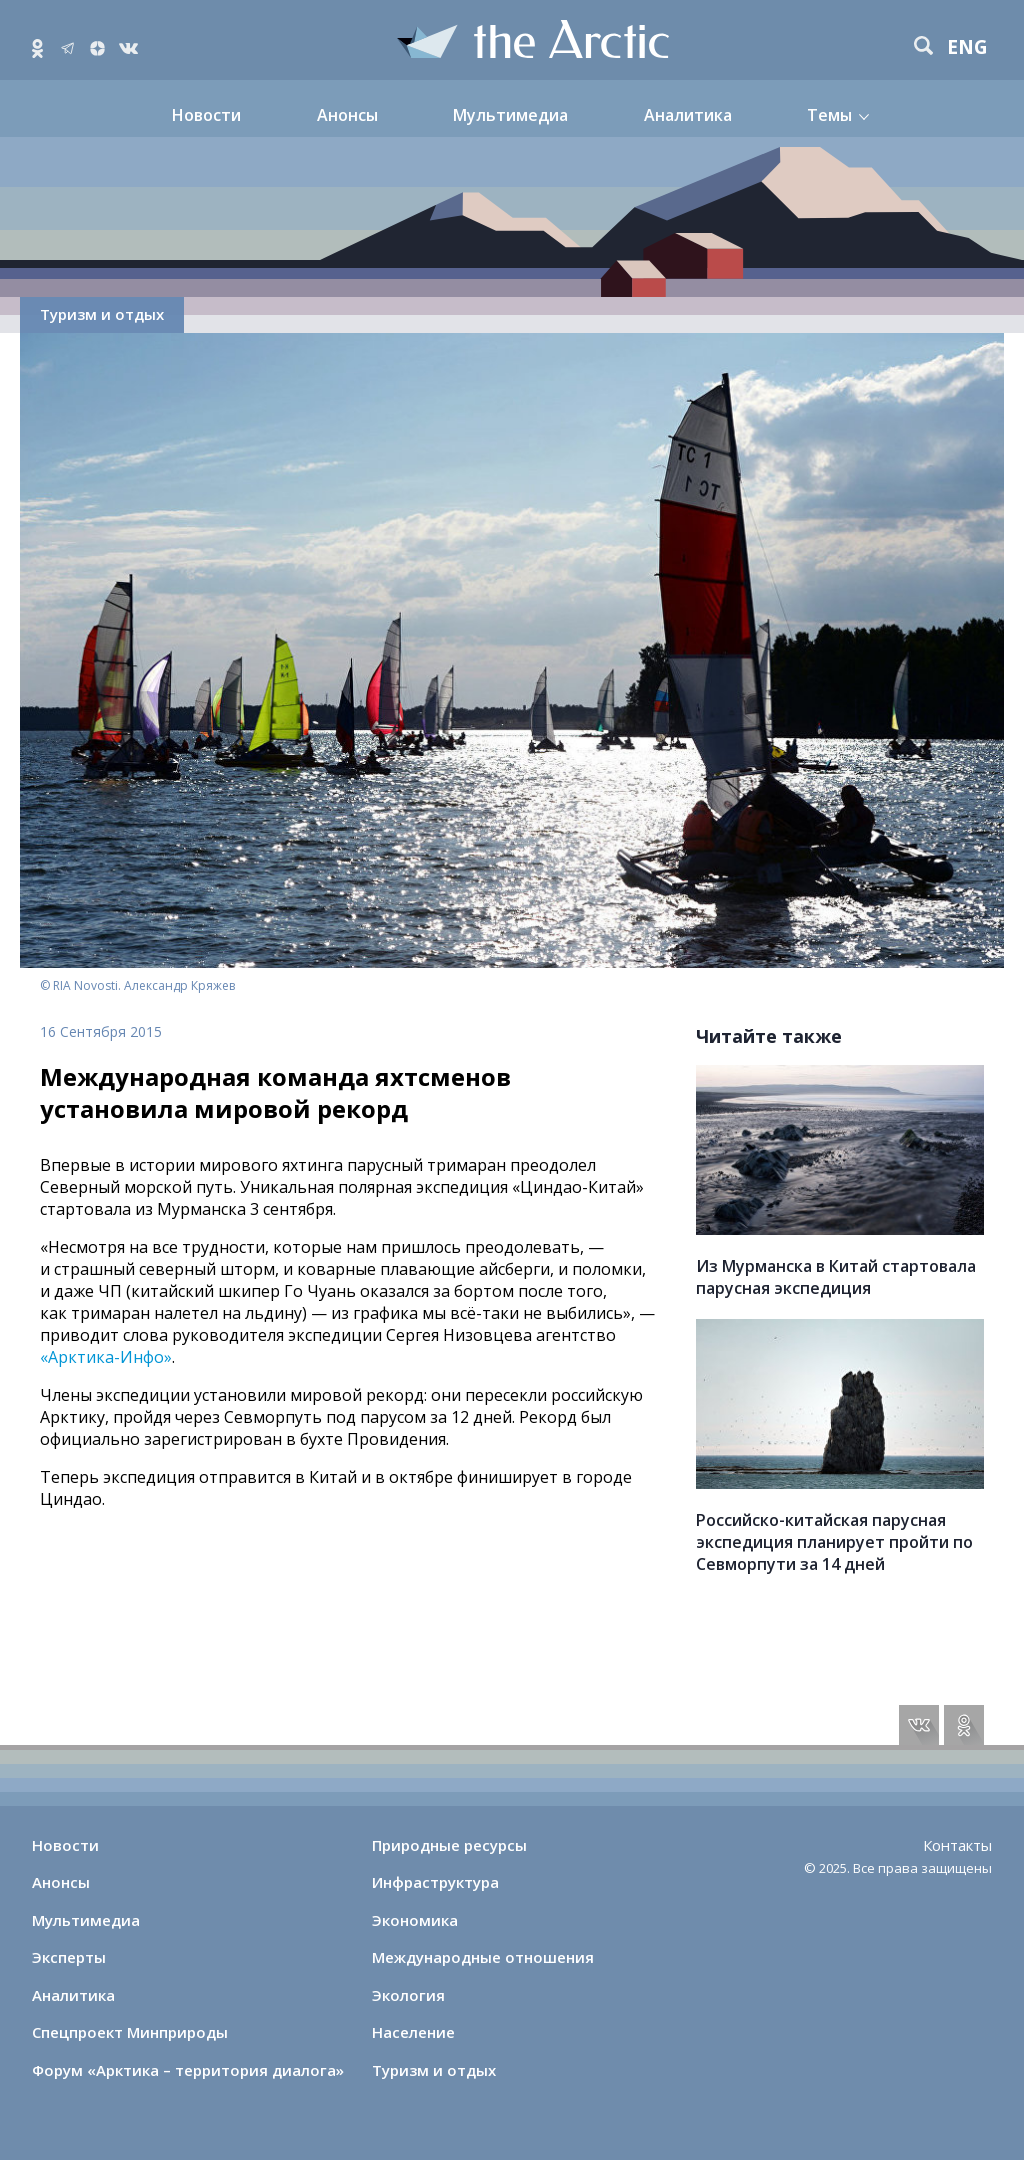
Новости (206, 115)
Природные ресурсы (449, 1845)
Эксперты (69, 1957)
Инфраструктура (435, 1882)
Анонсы (347, 115)
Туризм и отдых (102, 314)
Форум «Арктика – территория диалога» (188, 2070)
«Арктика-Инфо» (106, 1357)
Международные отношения (483, 1957)
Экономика (415, 1920)
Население (413, 2032)
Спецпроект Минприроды (130, 2032)
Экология (408, 1995)
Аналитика (688, 115)
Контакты (957, 1845)
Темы (829, 115)
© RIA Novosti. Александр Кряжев (137, 985)
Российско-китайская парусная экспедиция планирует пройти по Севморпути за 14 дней (834, 1542)
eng (967, 47)
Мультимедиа (510, 115)
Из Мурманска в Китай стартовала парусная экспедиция (836, 1277)
